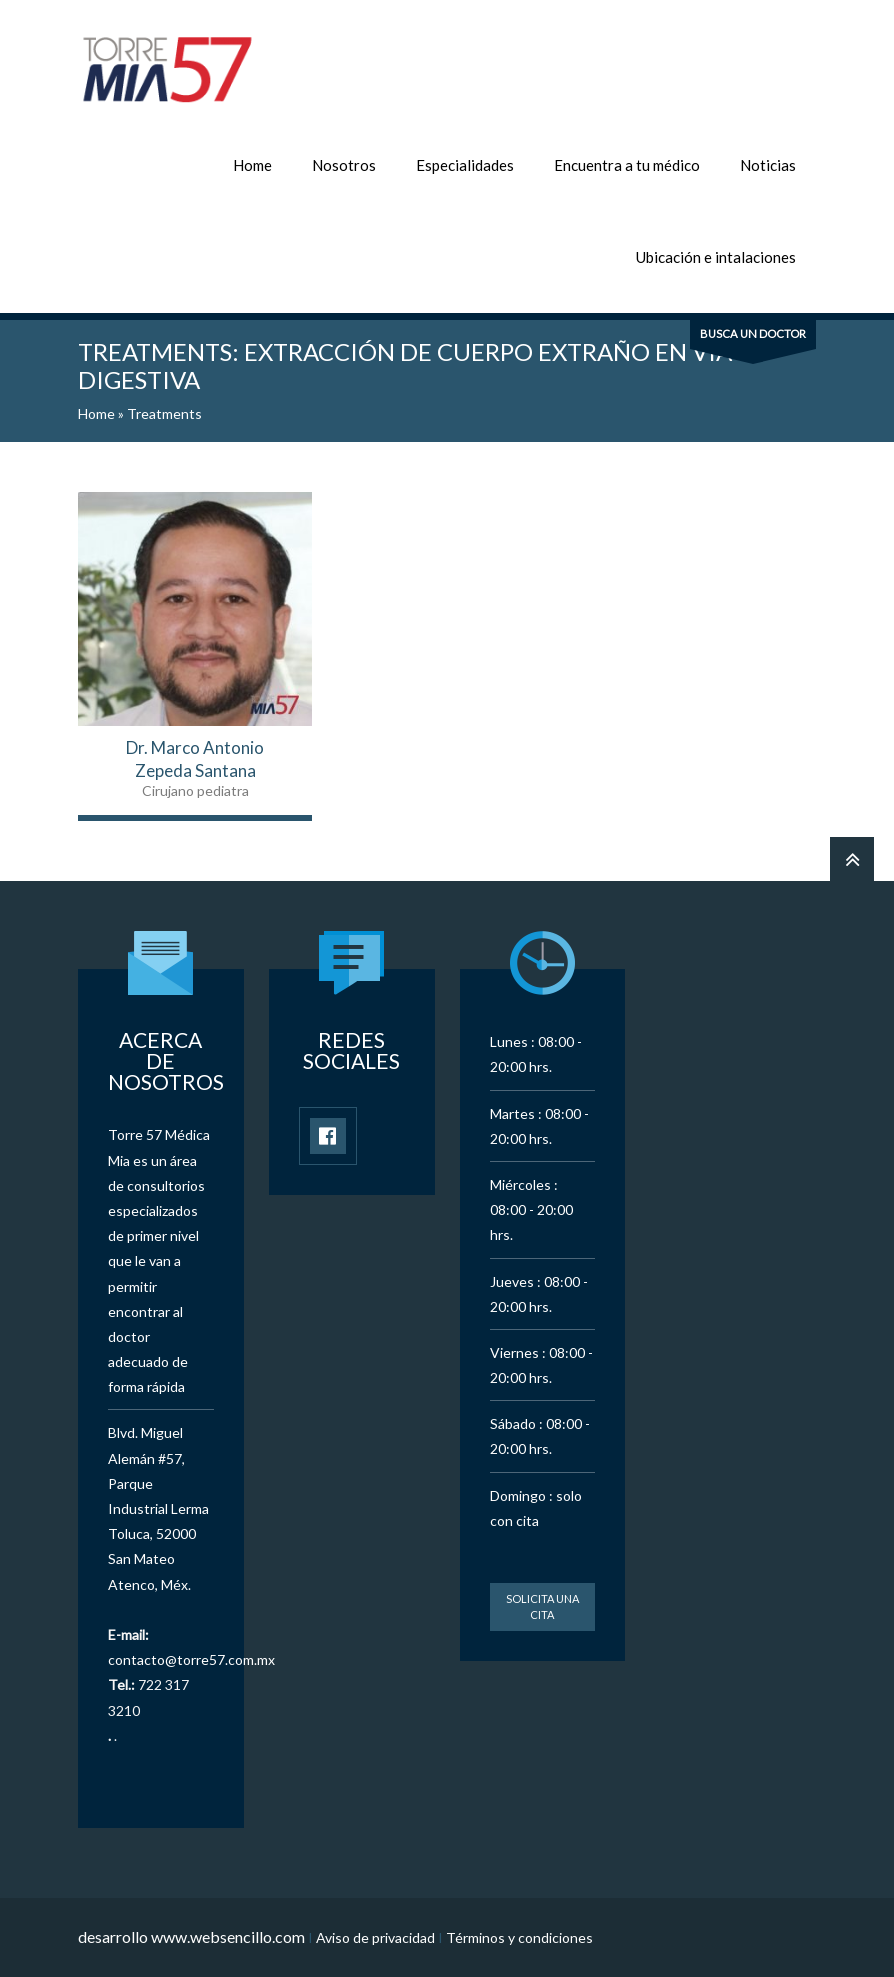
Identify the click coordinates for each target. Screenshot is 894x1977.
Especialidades (465, 165)
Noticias (768, 165)
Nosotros (344, 165)
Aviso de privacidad (375, 1937)
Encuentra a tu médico (627, 165)
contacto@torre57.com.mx (191, 1659)
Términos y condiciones (519, 1937)
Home (252, 165)
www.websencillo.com (228, 1936)
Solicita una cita (542, 1606)
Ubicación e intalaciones (716, 257)
